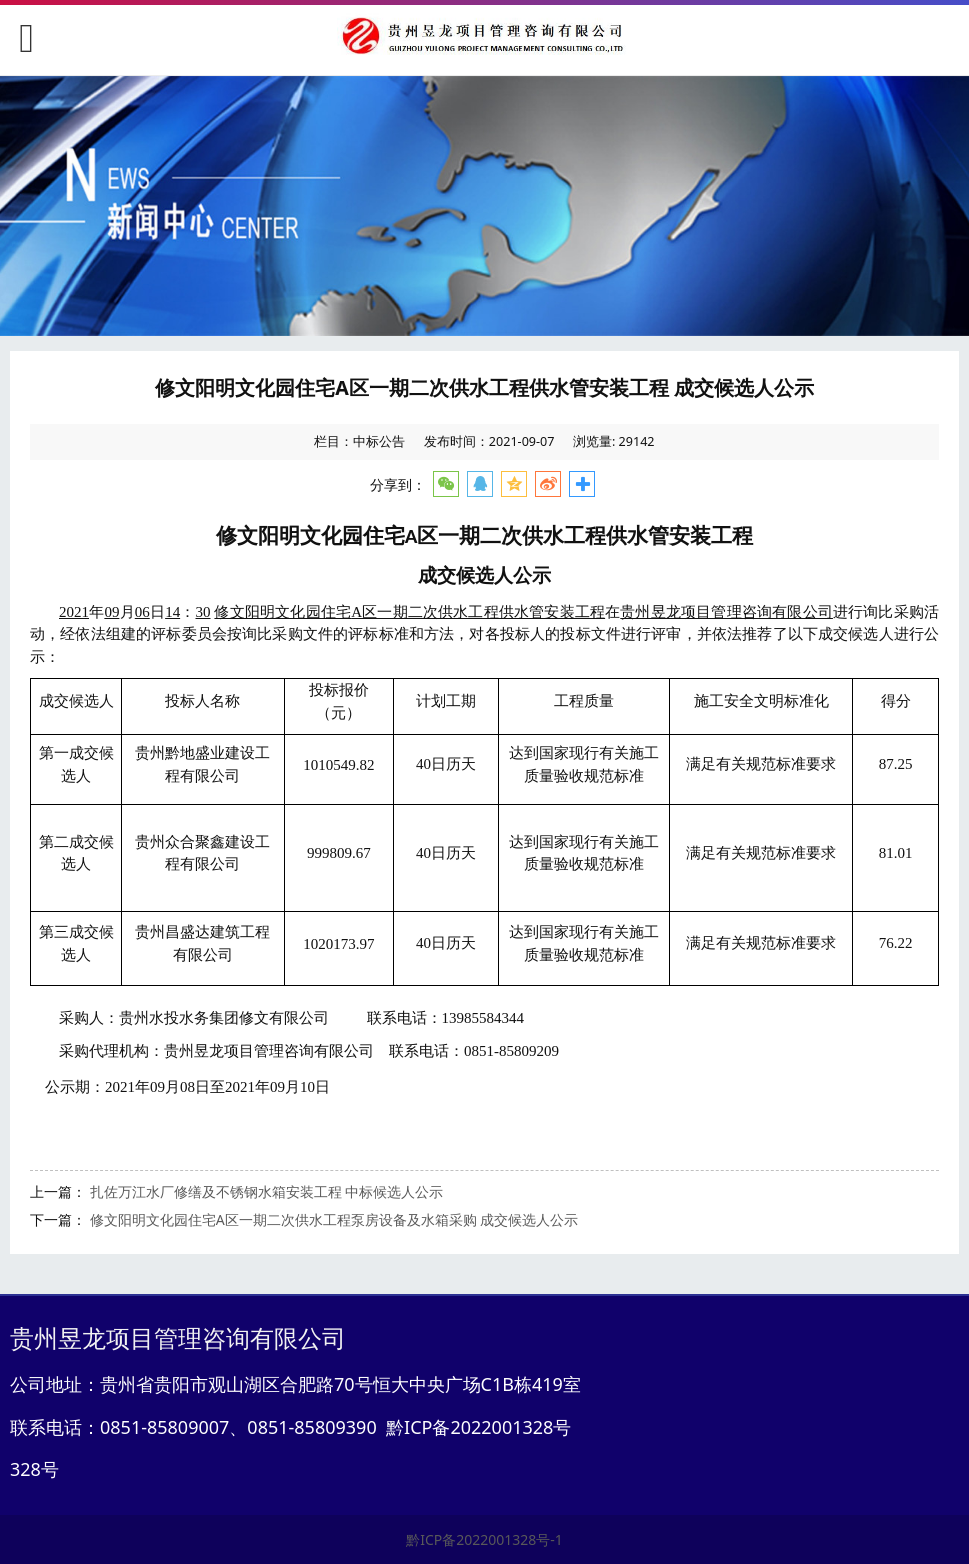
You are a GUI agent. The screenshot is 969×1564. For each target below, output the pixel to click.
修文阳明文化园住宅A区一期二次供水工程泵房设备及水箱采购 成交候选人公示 (334, 1219)
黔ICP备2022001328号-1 (484, 1539)
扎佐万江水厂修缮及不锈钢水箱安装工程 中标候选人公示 (267, 1191)
